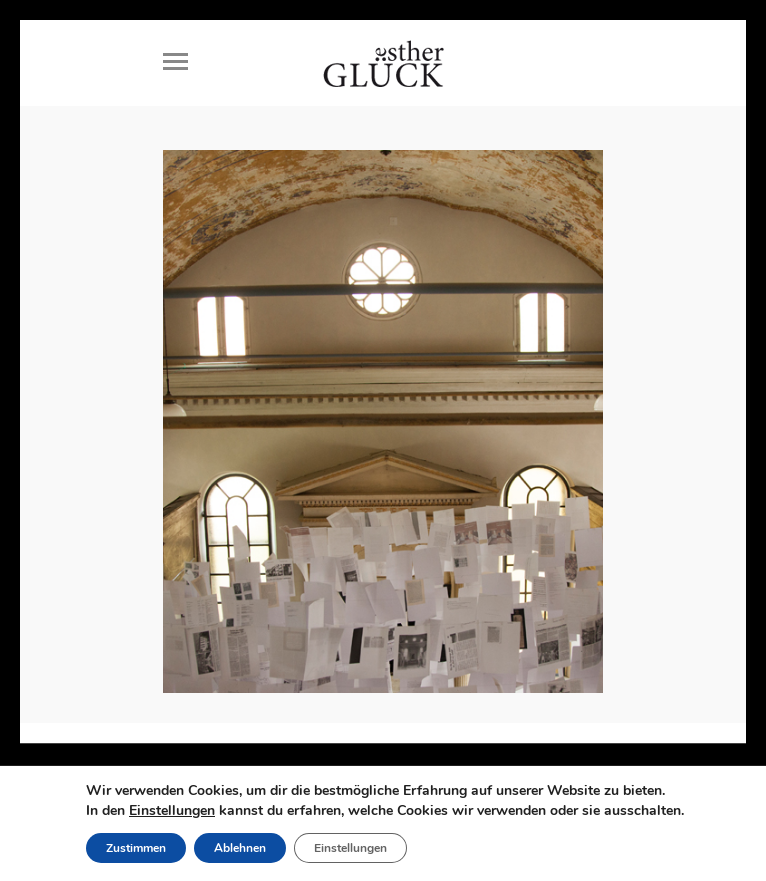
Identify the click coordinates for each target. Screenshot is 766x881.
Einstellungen (172, 811)
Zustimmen (136, 848)
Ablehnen (240, 848)
